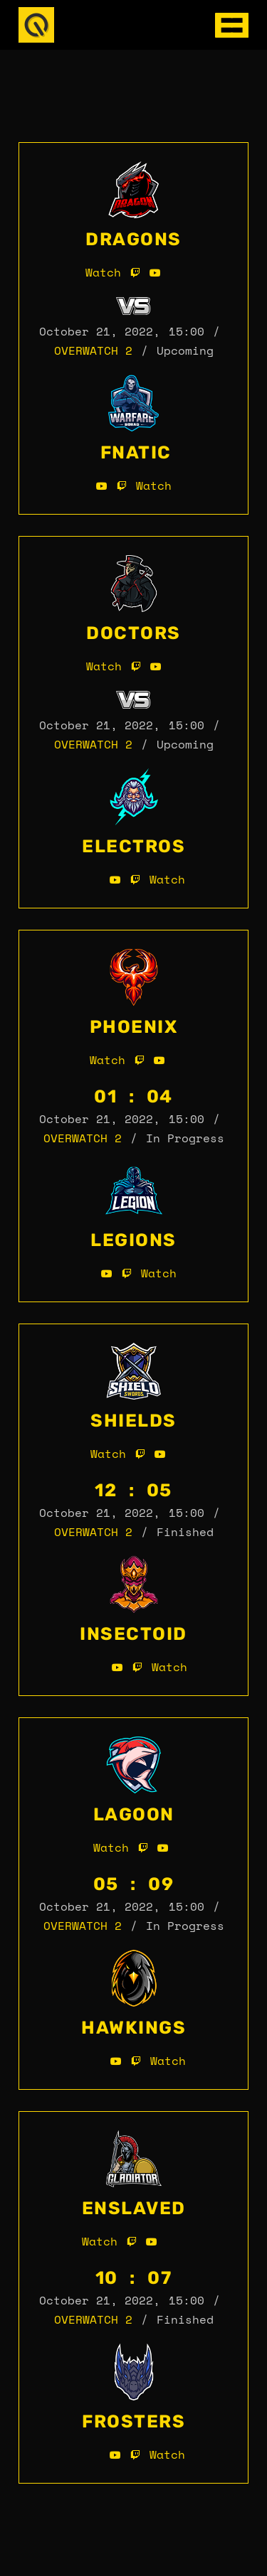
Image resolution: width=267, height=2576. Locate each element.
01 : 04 (133, 1096)
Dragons (133, 239)
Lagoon (133, 1814)
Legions (133, 1240)
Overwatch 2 (93, 350)
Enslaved (134, 2208)
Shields (133, 1420)
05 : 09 (133, 1884)
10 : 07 (133, 2278)
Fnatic (136, 452)
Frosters (133, 2421)
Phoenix (134, 1026)
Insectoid (133, 1634)
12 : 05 (133, 1490)
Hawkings (133, 2027)
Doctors (133, 633)
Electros (133, 846)
